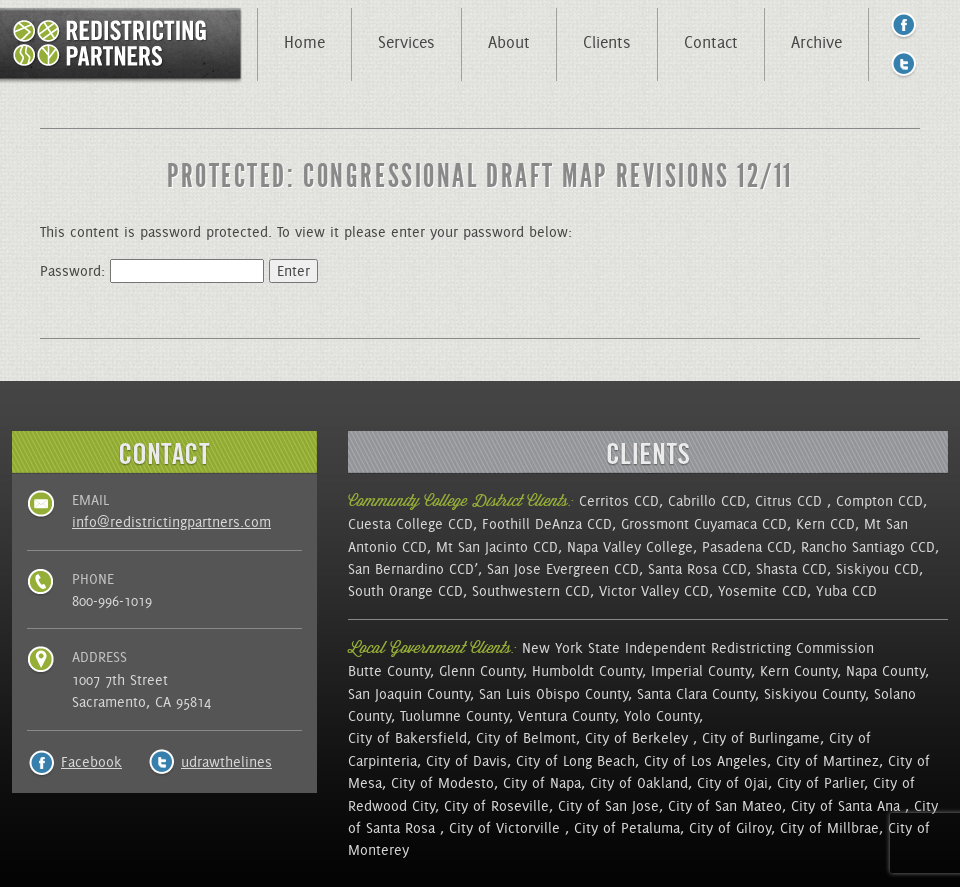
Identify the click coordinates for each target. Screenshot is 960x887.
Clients (607, 42)
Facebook (91, 762)
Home (304, 42)
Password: (152, 271)
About (509, 42)
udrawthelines (226, 762)
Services (406, 42)
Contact (711, 42)
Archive (816, 42)
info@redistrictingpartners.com (171, 522)
